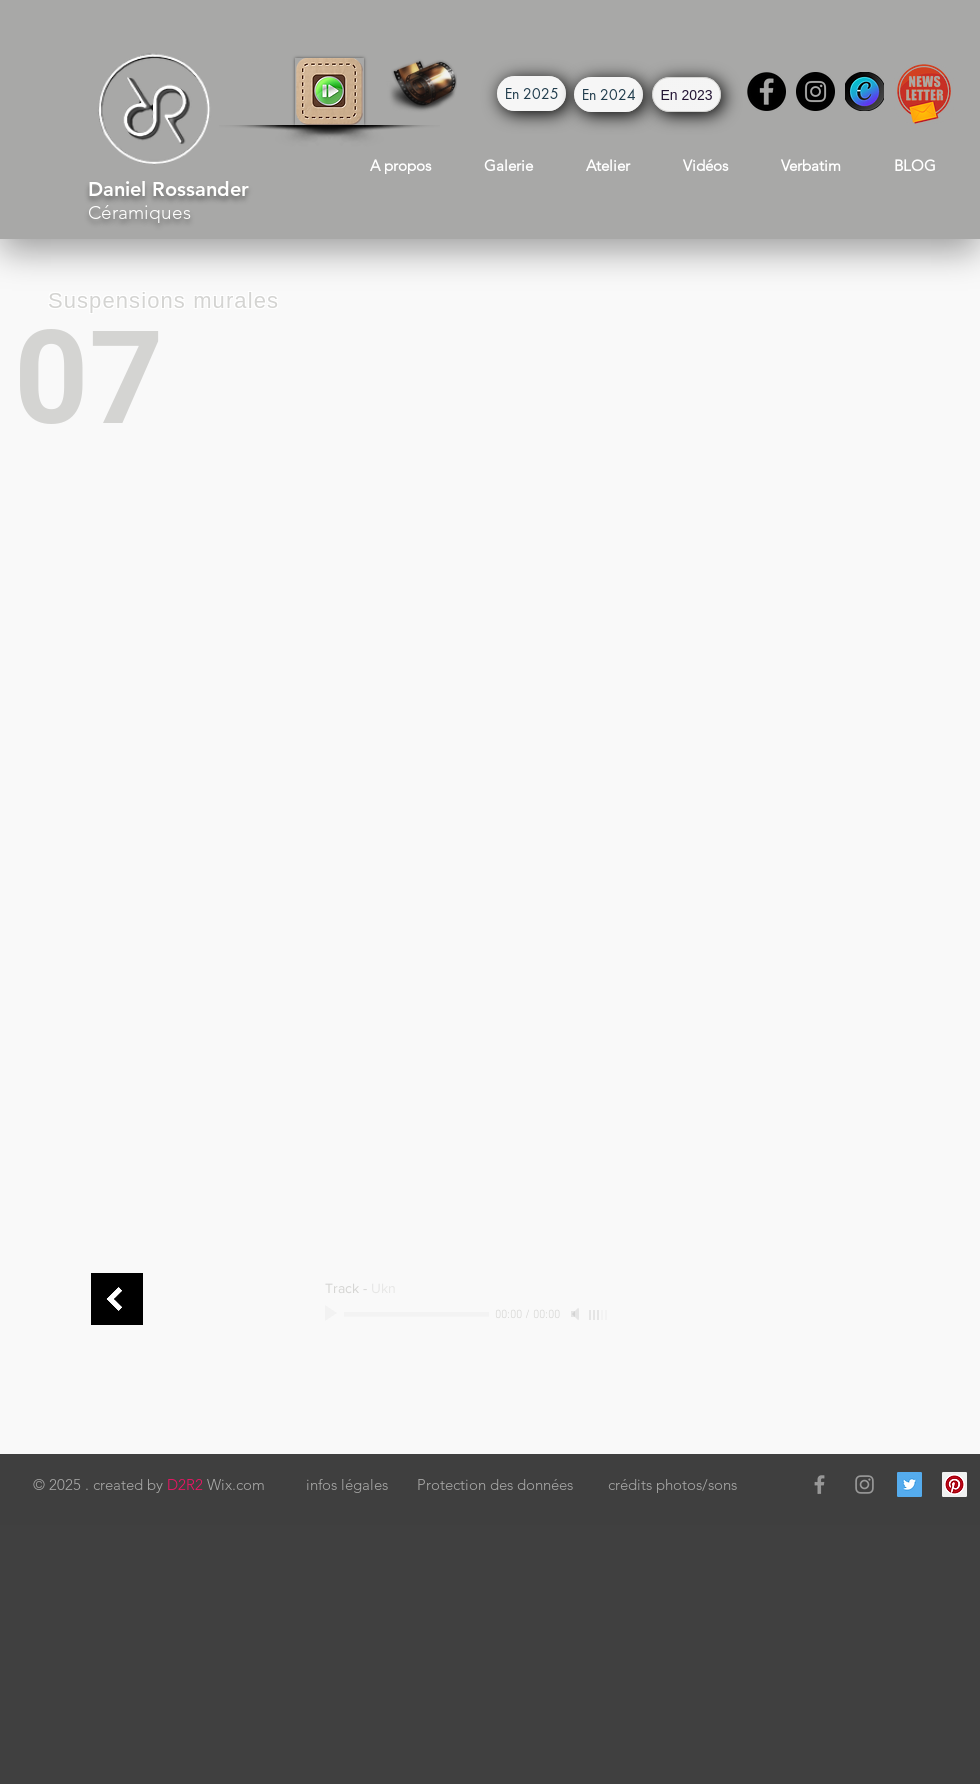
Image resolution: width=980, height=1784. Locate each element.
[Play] (333, 1314)
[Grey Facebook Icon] (819, 1484)
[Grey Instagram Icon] (864, 1484)
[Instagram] (815, 91)
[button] (329, 91)
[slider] (599, 1315)
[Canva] (864, 91)
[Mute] (577, 1314)
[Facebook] (766, 91)
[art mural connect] (117, 1299)
